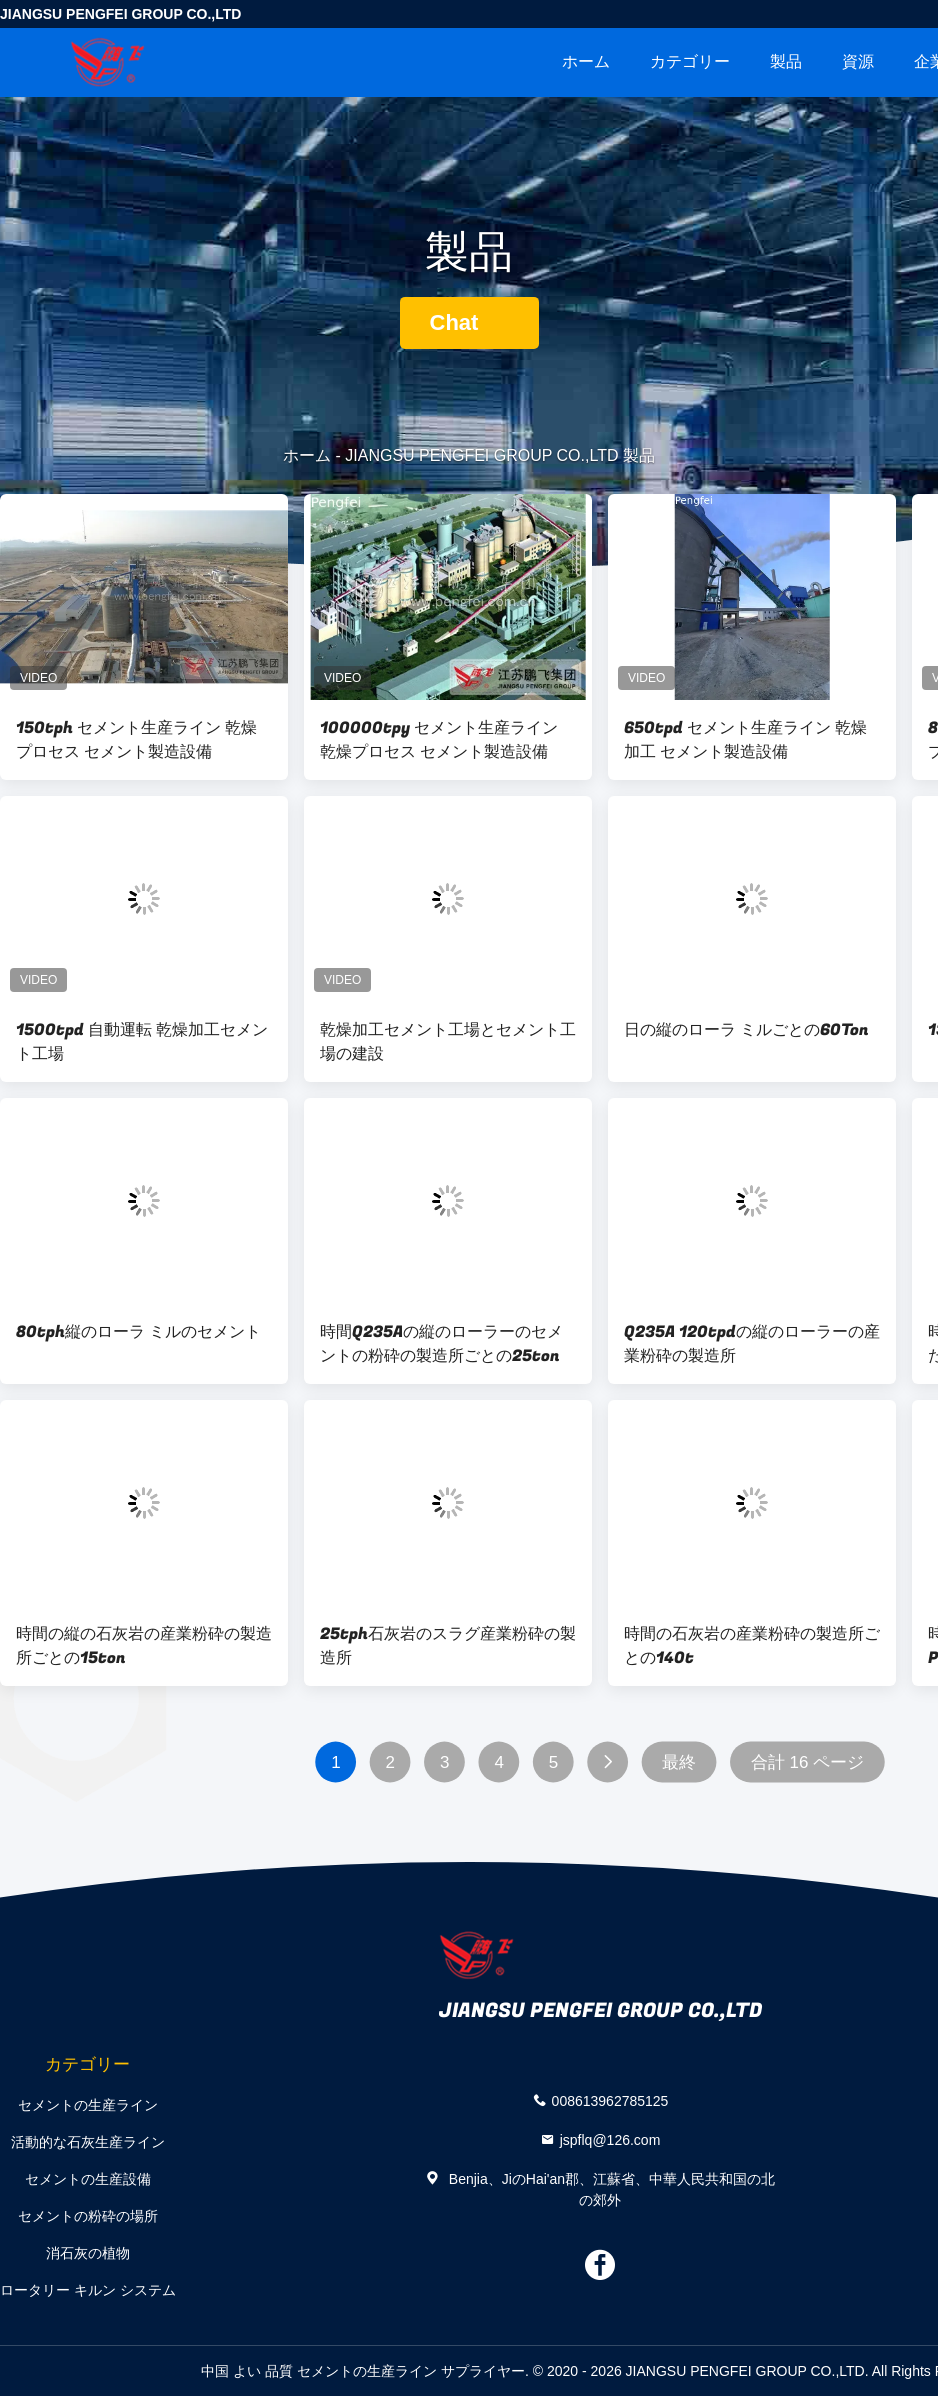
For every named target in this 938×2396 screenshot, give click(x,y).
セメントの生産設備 (88, 2179)
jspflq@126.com (610, 2139)
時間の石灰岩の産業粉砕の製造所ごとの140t (752, 1646)
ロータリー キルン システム (88, 2290)
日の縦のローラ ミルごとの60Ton (746, 1030)
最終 (679, 1762)
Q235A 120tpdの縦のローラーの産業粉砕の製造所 (752, 1344)
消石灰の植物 (88, 2253)
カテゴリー (690, 61)
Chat (469, 322)
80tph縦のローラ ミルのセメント (138, 1332)
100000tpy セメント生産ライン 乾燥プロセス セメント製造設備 (439, 740)
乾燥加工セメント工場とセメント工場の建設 (448, 1042)
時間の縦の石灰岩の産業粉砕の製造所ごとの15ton (144, 1646)
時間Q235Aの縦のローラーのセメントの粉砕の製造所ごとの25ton (441, 1344)
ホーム (586, 61)
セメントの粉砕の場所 (88, 2216)
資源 (858, 61)
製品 (786, 61)
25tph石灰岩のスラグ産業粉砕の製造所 (448, 1646)
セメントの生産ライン (88, 2105)
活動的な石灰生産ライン (88, 2142)
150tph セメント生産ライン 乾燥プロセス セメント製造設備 (136, 740)
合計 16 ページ (807, 1762)
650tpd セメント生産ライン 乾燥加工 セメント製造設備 (745, 740)
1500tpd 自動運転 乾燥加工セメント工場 (142, 1042)
